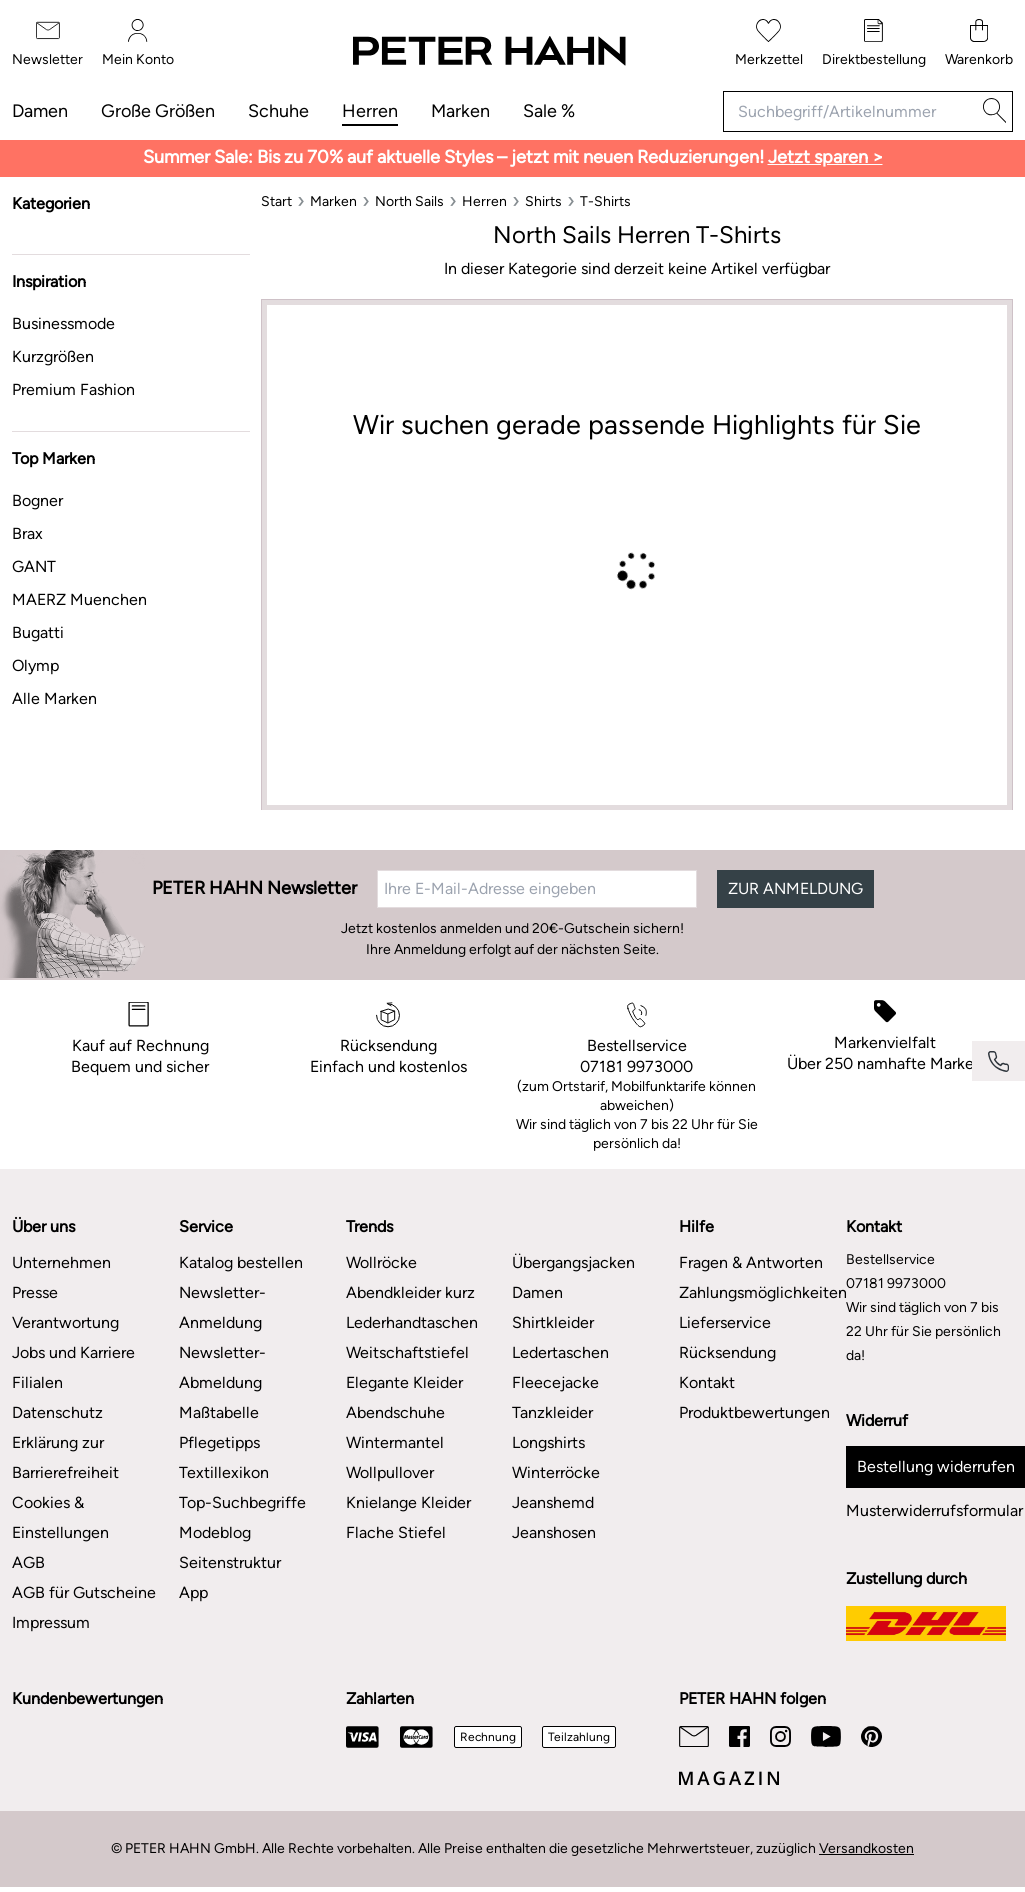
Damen (40, 111)
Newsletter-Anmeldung (222, 1307)
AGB (28, 1562)
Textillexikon (224, 1472)
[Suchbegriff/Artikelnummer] (850, 111)
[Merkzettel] (769, 43)
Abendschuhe (395, 1412)
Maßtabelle (219, 1412)
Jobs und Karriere (73, 1352)
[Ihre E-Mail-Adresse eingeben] (537, 889)
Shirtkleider (553, 1322)
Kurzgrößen (53, 356)
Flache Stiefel (396, 1532)
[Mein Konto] (138, 43)
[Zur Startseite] (488, 52)
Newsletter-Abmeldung (222, 1367)
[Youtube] (826, 1736)
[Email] (694, 1736)
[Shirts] (543, 201)
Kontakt (707, 1382)
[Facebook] (739, 1736)
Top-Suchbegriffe (242, 1502)
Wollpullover (390, 1472)
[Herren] (484, 201)
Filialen (37, 1382)
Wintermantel (395, 1442)
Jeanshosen (554, 1532)
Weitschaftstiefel (407, 1352)
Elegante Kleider (404, 1382)
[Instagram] (780, 1736)
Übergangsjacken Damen (573, 1277)
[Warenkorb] (979, 43)
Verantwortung (65, 1322)
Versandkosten (866, 1848)
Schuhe (278, 111)
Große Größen (158, 111)
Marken (460, 111)
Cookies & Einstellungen (60, 1517)
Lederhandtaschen (412, 1322)
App (193, 1592)
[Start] (276, 201)
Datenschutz (57, 1412)
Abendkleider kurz (410, 1292)
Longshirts (548, 1442)
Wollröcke (381, 1262)
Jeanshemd (553, 1502)
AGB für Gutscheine (84, 1592)
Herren (370, 111)
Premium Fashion (73, 389)
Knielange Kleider (408, 1502)
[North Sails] (409, 201)
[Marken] (333, 201)
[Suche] (995, 111)
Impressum (51, 1622)
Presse (35, 1292)
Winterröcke (556, 1472)
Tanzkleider (552, 1412)
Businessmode (63, 323)
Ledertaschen (560, 1352)
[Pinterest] (871, 1736)
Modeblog (215, 1532)
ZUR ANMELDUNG (795, 888)
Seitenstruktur (230, 1562)
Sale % (549, 111)
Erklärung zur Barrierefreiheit (65, 1457)
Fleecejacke (555, 1382)
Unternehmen (61, 1262)
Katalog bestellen (241, 1262)
